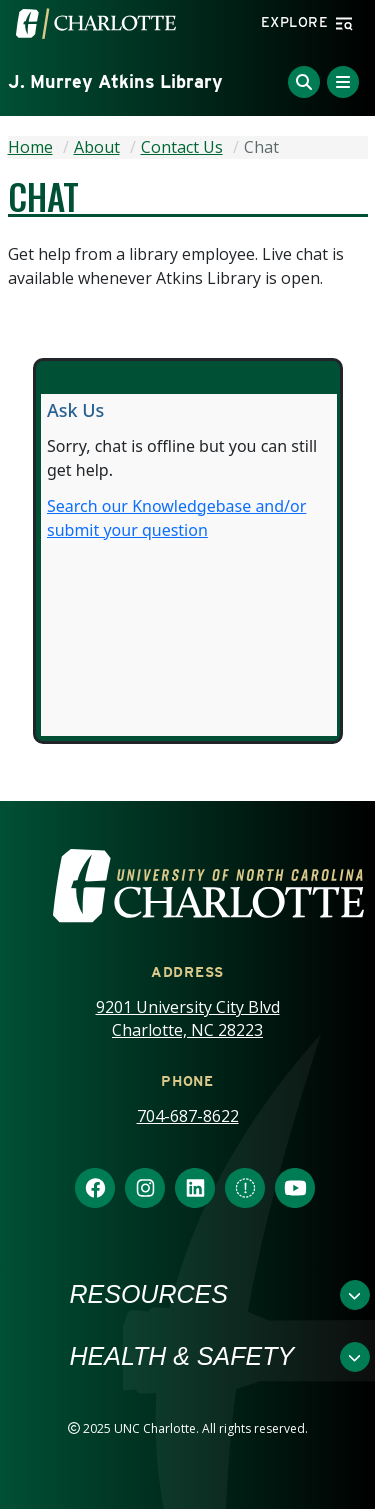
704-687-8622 (188, 1116)
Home (30, 147)
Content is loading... (189, 565)
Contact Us (182, 147)
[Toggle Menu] (343, 82)
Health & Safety (182, 1356)
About (97, 147)
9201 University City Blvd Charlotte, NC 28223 (188, 1018)
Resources (149, 1294)
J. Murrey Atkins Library (115, 81)
